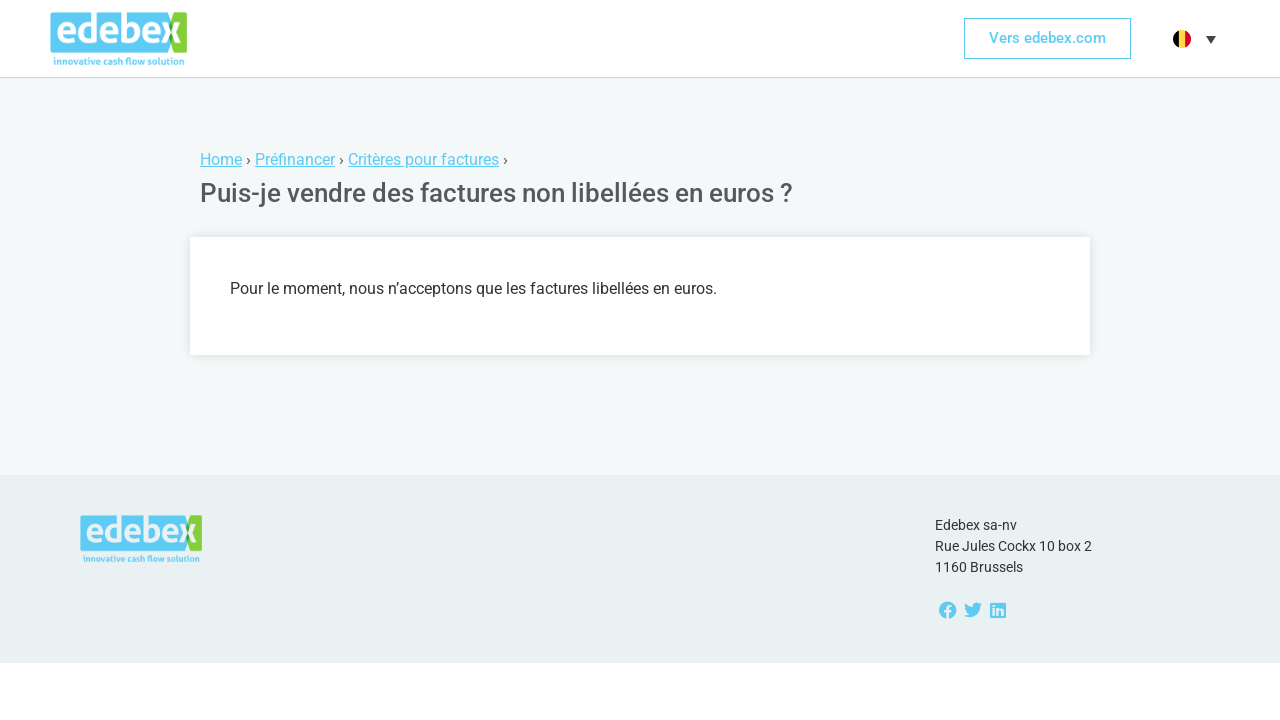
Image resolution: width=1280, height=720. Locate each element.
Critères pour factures (423, 159)
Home (221, 159)
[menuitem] (1192, 39)
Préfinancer (295, 159)
